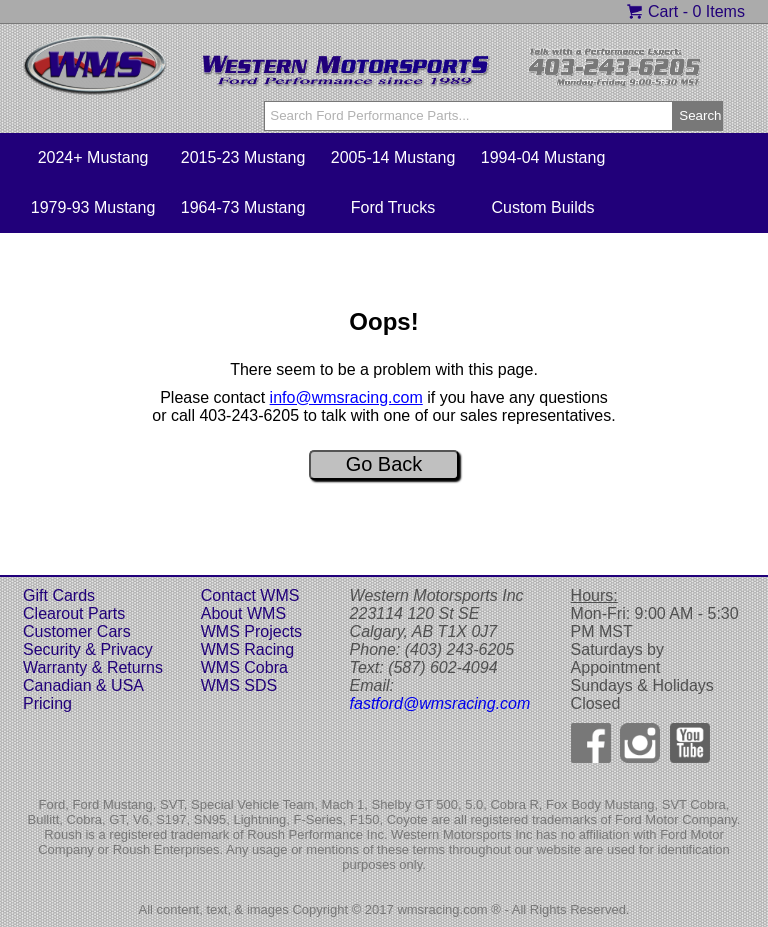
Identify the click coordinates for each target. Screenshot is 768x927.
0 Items (718, 11)
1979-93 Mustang (93, 207)
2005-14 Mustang (393, 157)
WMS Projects (251, 631)
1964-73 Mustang (243, 207)
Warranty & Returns (93, 667)
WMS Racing (247, 649)
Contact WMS (250, 595)
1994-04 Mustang (543, 157)
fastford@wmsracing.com (440, 703)
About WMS (243, 613)
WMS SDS (239, 685)
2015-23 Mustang (243, 157)
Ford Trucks (393, 207)
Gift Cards (59, 595)
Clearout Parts (74, 613)
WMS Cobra (244, 667)
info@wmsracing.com (346, 397)
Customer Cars (77, 631)
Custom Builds (542, 207)
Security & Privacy (88, 649)
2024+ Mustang (93, 157)
